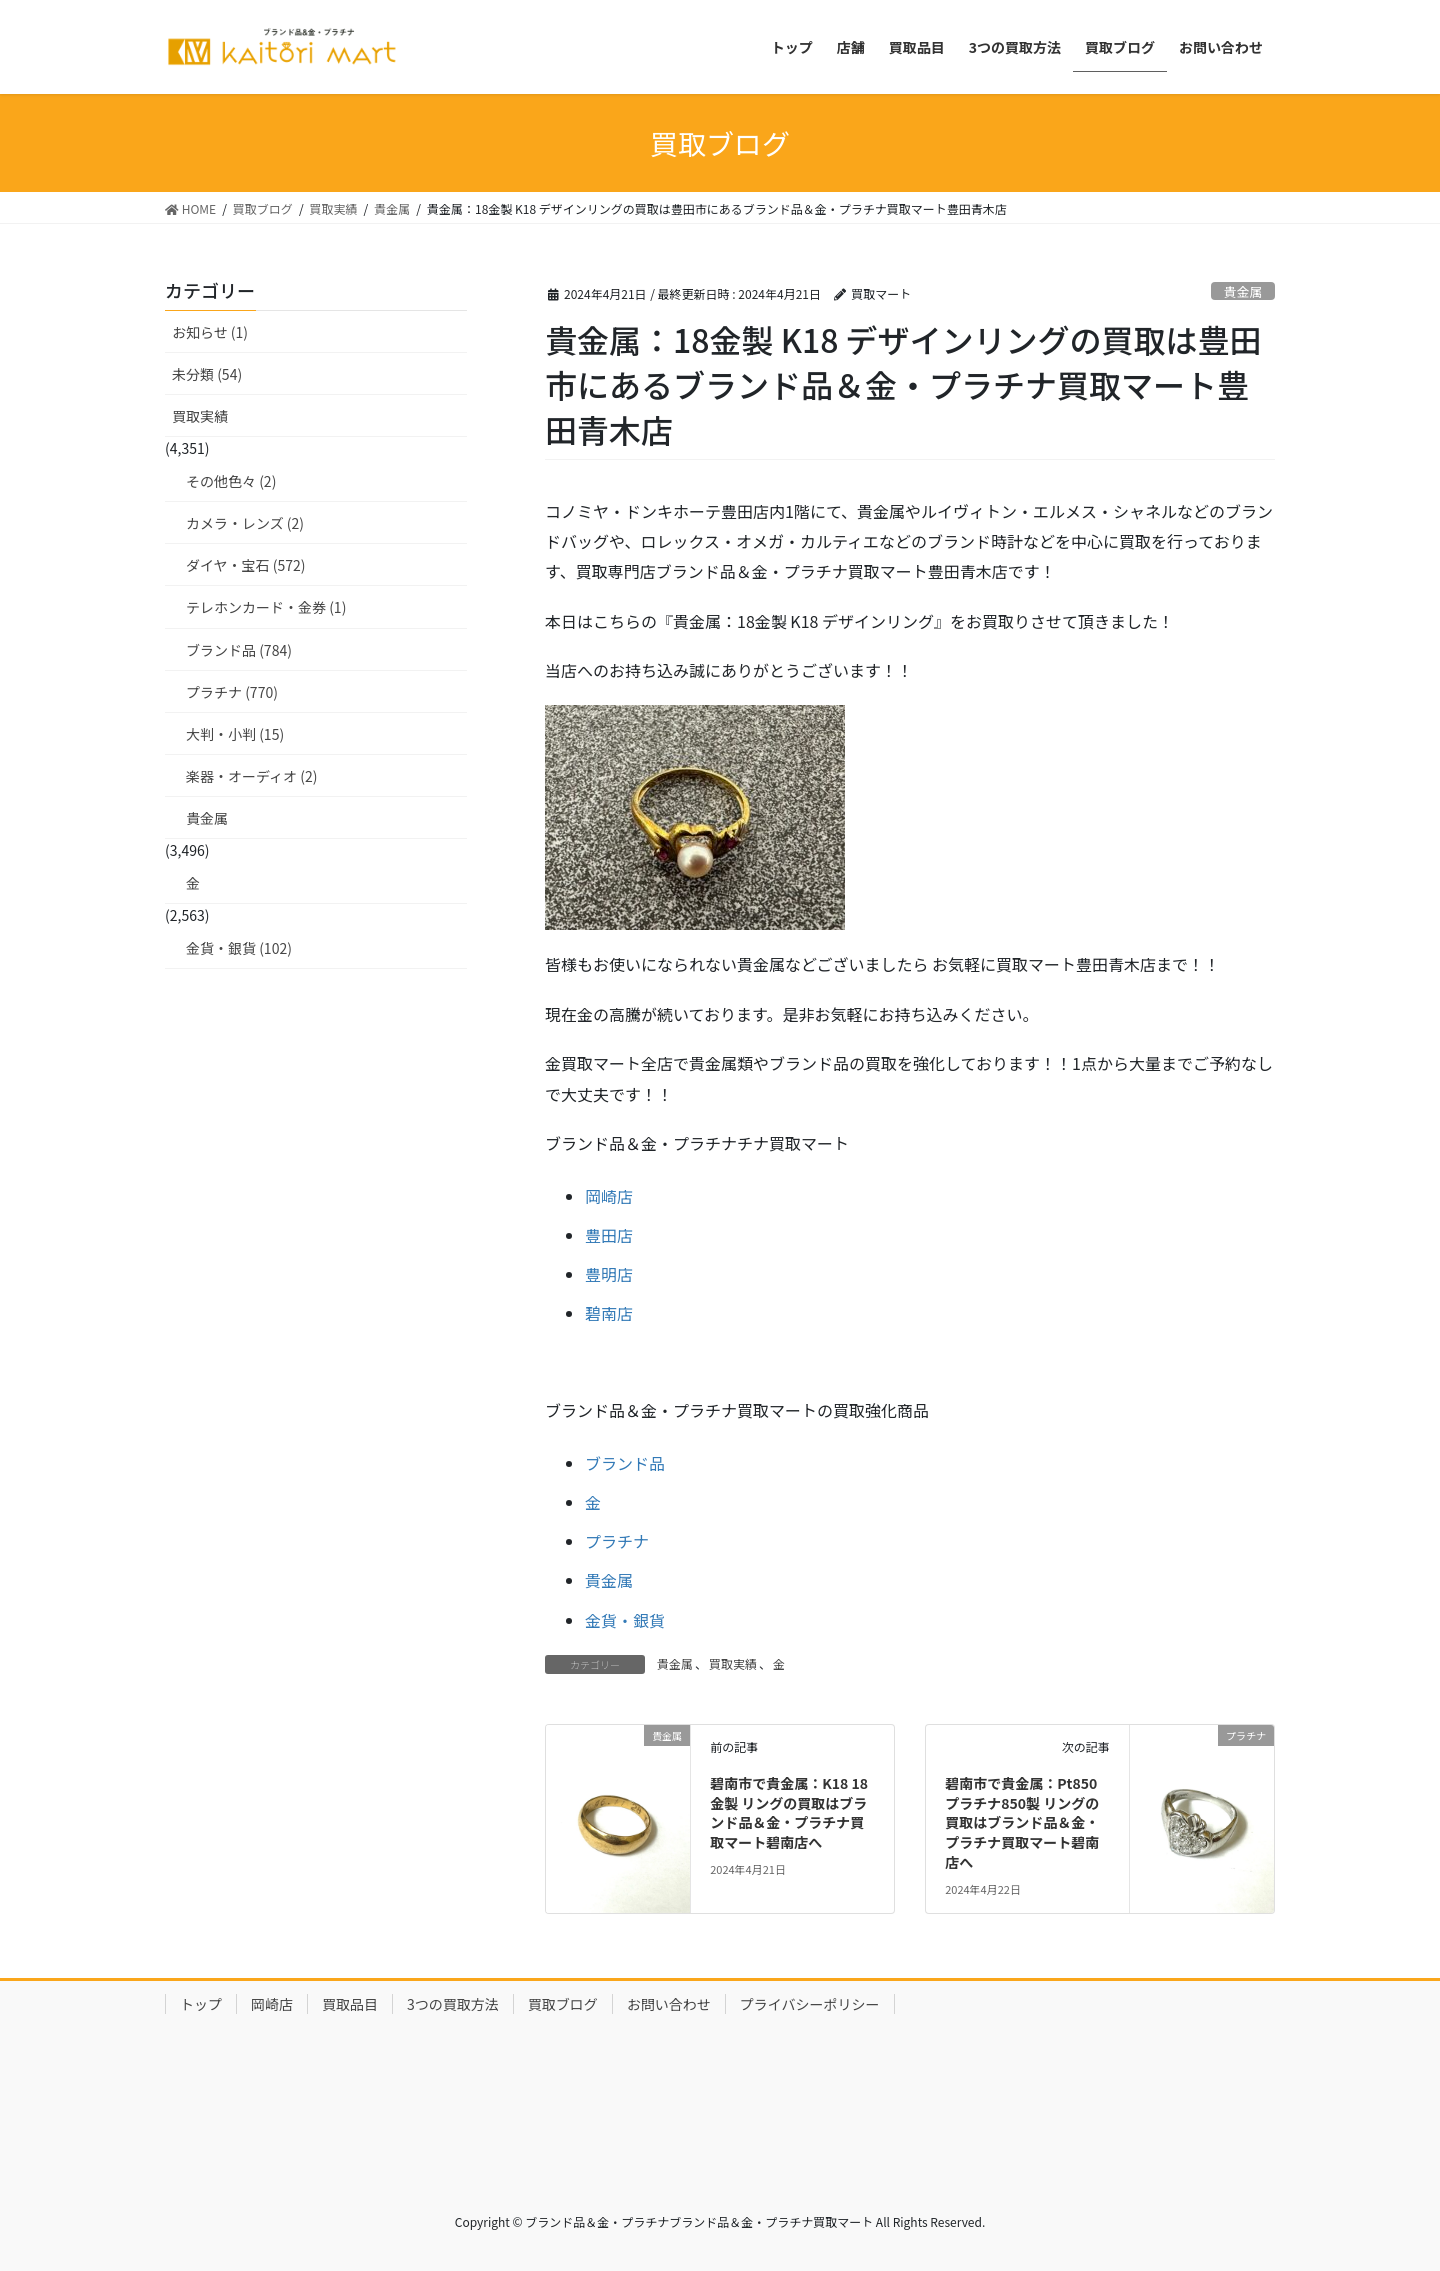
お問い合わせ (669, 2004)
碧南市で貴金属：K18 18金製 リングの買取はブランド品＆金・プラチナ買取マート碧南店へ (789, 1812)
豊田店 (609, 1235)
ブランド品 (625, 1463)
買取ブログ (563, 2004)
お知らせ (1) (210, 332)
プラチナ (617, 1541)
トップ (201, 2004)
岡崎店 (609, 1196)
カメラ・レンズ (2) (245, 523)
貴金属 (1243, 291)
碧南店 (609, 1313)
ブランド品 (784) (239, 650)
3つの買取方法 (453, 2004)
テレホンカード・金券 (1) (266, 607)
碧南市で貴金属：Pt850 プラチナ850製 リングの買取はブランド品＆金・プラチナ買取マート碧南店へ (1022, 1822)
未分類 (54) (207, 374)
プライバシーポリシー (810, 2004)
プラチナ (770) (232, 692)
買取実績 (733, 1663)
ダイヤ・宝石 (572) (246, 565)
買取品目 (350, 2004)
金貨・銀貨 (625, 1620)
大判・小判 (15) (235, 734)
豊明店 (609, 1274)
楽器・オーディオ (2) (251, 776)
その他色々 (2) (231, 481)
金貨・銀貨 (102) (239, 948)
